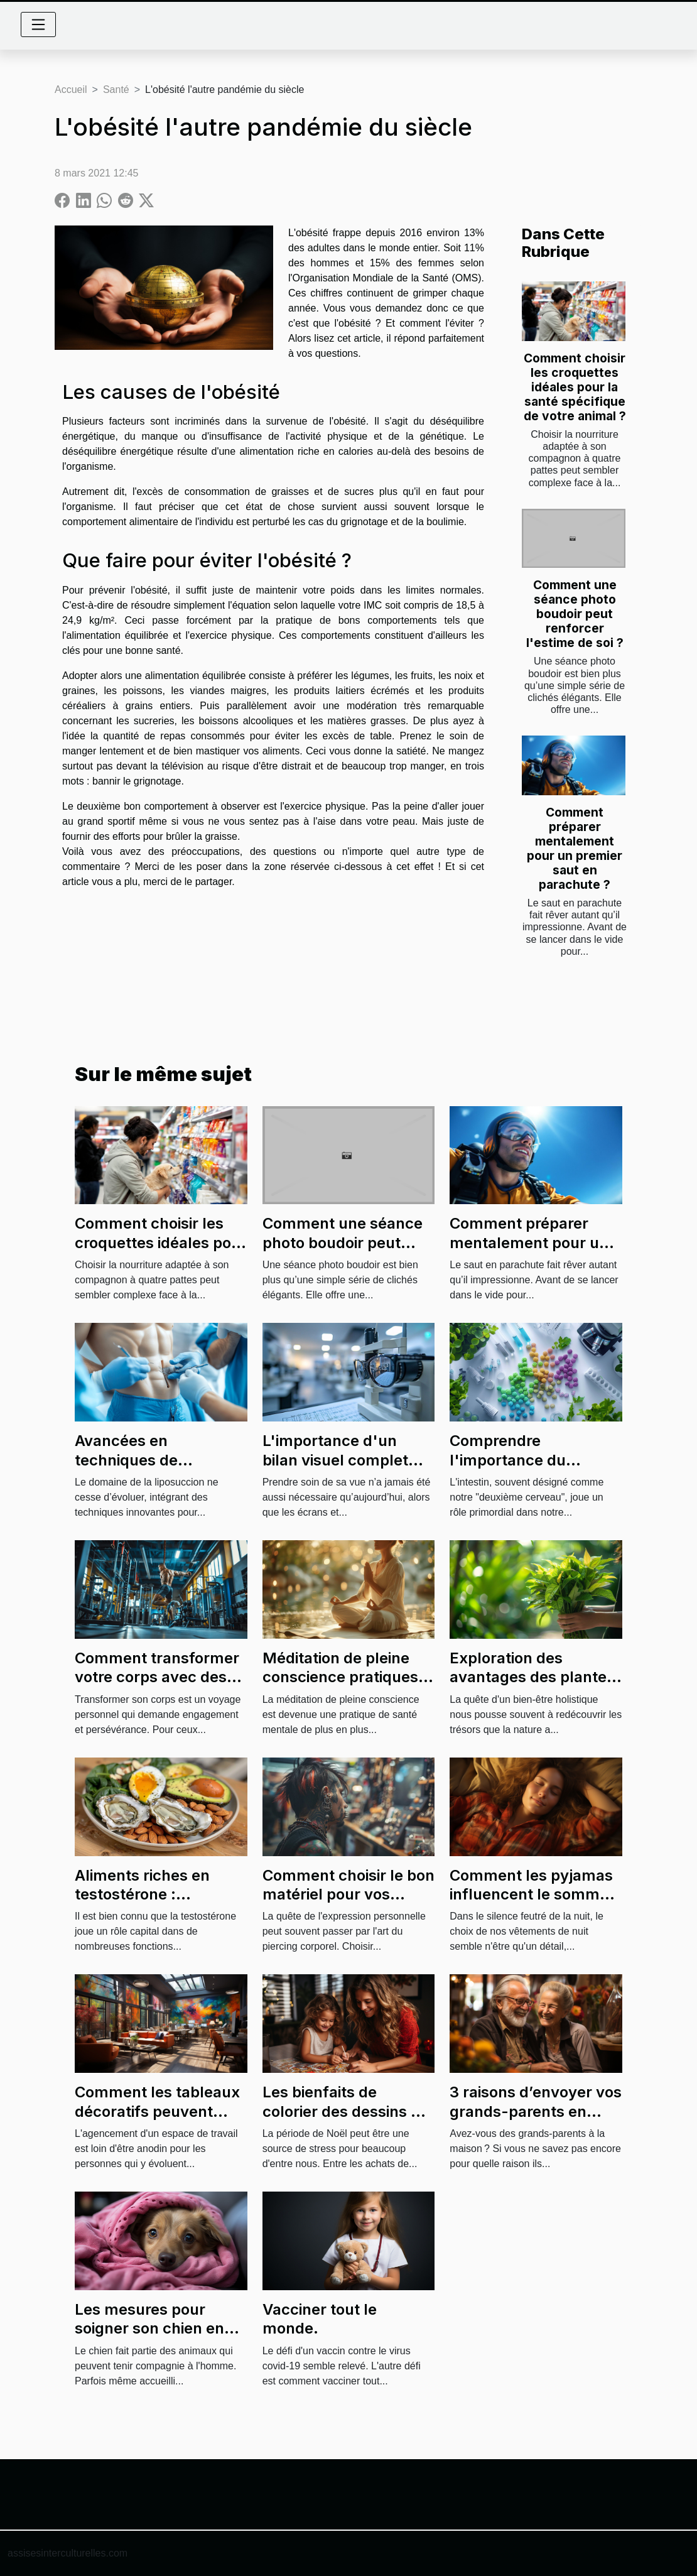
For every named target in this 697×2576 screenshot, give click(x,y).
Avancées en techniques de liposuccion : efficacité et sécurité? (156, 1469)
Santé (116, 89)
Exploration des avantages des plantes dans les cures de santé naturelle (536, 1686)
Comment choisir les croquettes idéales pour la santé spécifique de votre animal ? (575, 387)
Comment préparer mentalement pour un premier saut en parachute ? (574, 848)
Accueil (71, 89)
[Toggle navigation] (38, 24)
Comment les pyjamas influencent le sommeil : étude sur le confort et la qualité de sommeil (535, 1904)
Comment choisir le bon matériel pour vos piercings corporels (348, 1894)
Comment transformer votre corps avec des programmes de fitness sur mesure (159, 1686)
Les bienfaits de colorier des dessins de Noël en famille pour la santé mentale (345, 2120)
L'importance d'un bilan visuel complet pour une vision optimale (335, 1469)
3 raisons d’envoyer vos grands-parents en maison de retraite (536, 2111)
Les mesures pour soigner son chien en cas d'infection (149, 2328)
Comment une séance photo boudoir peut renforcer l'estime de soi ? (575, 613)
